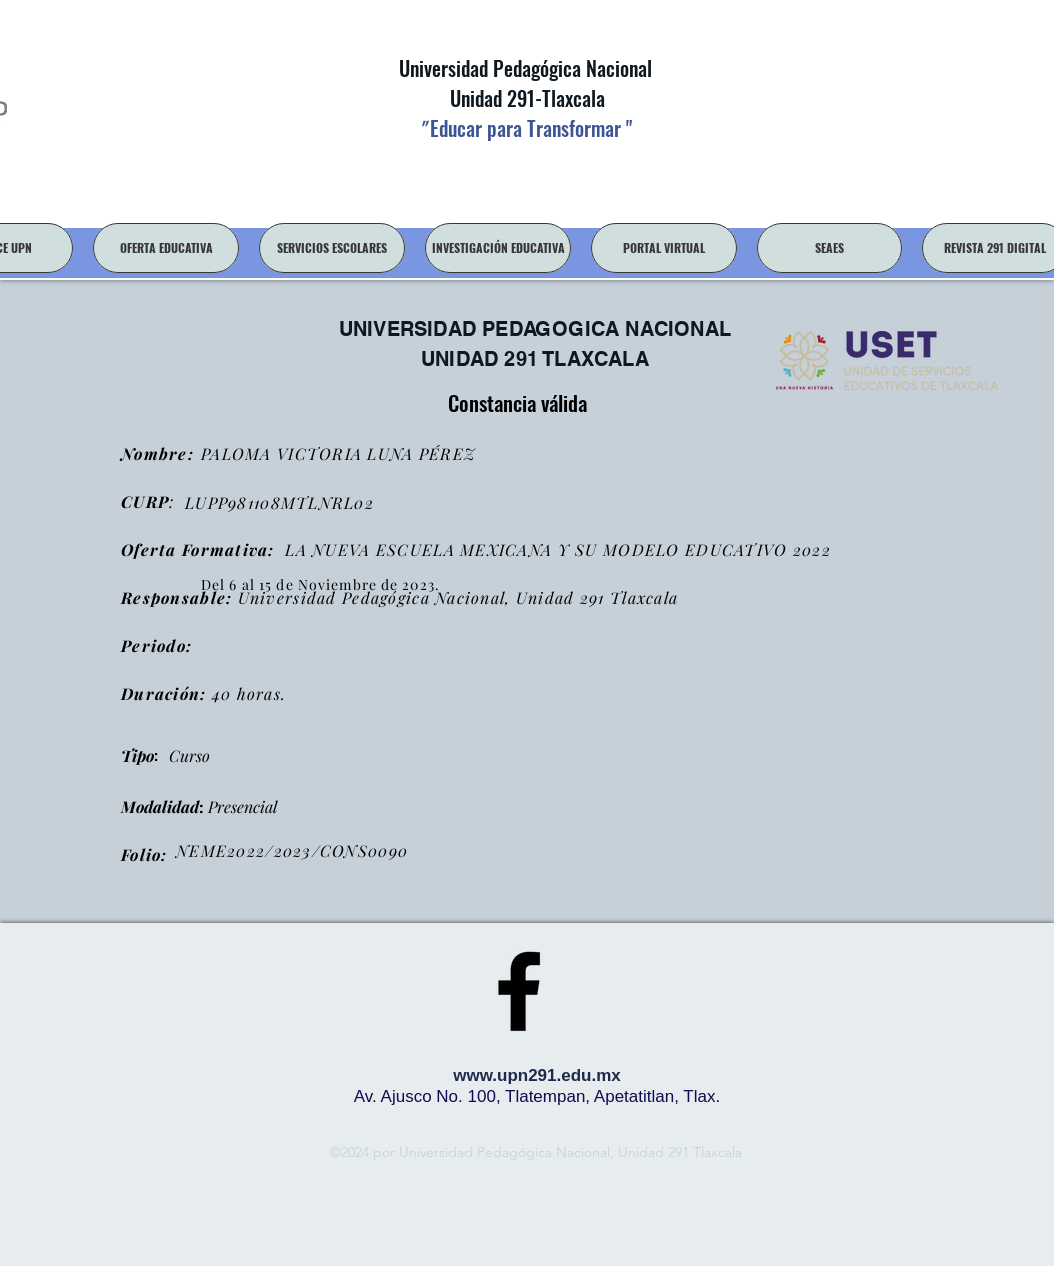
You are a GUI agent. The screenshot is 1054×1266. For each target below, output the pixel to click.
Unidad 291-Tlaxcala (525, 98)
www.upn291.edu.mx (537, 1075)
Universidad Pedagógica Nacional (525, 68)
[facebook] (519, 991)
